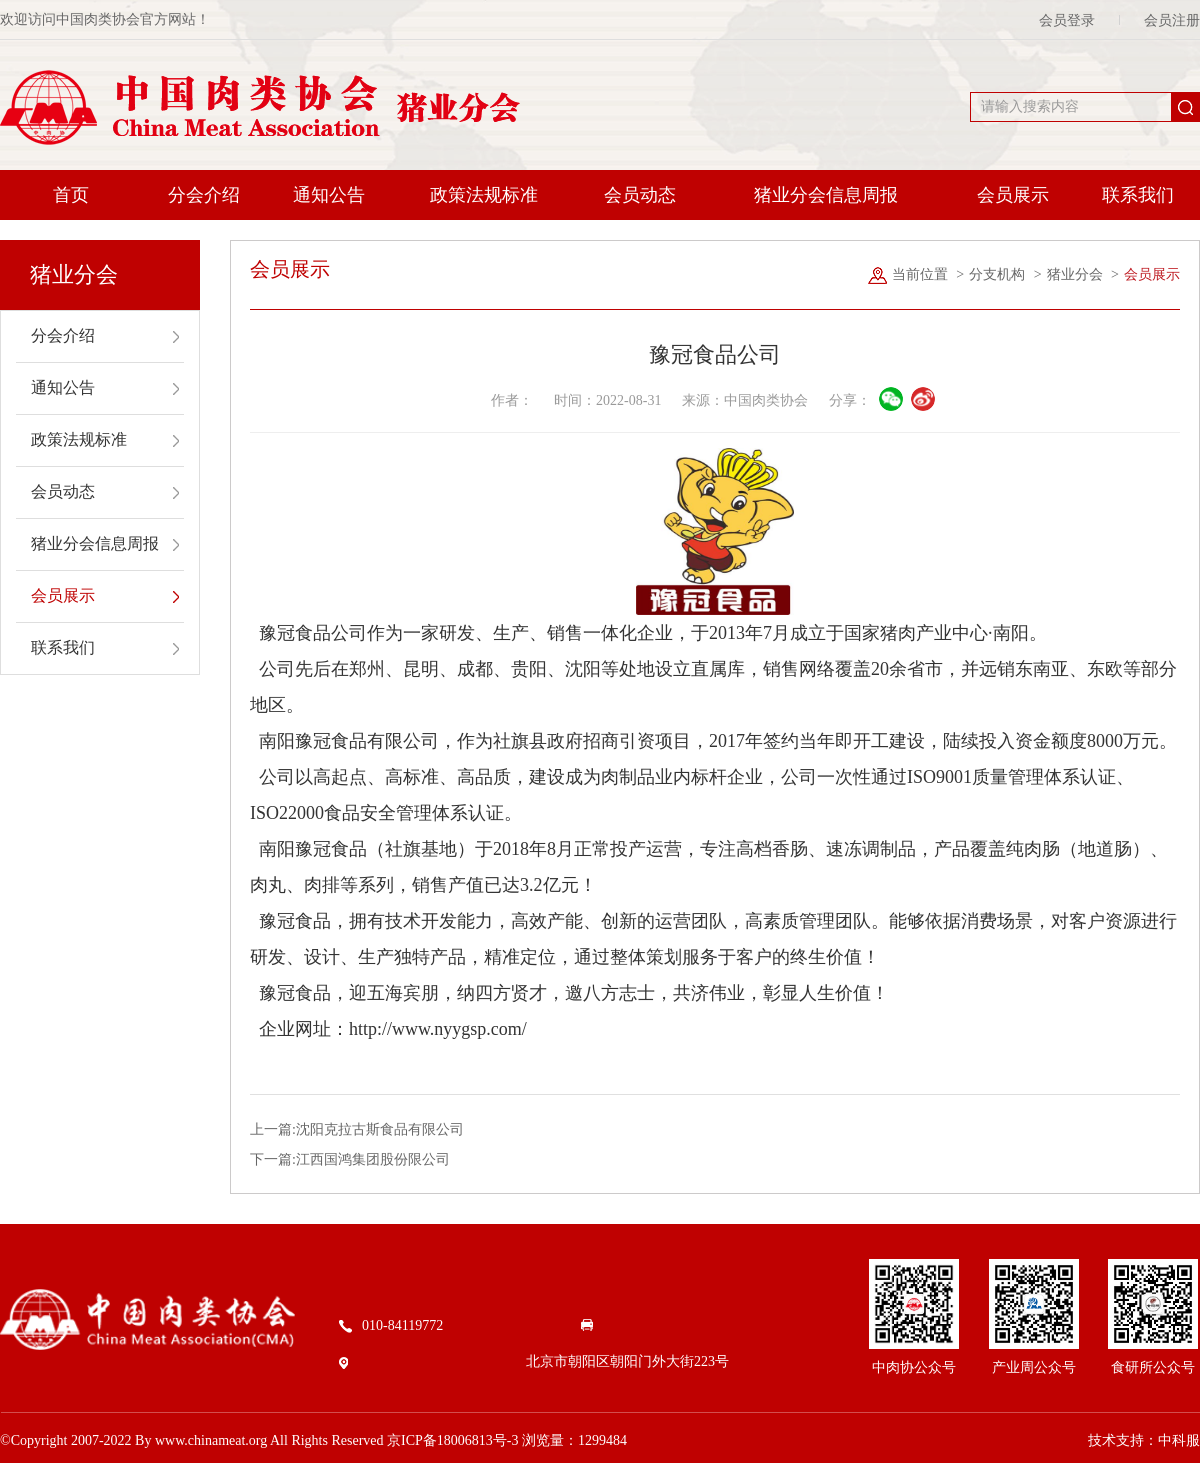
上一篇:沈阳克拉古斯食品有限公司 (357, 1129)
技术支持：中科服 (1144, 1440)
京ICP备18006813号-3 (452, 1440)
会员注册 (1172, 20)
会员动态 (640, 195)
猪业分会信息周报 (826, 195)
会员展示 (1013, 195)
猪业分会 (1075, 274)
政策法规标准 (484, 195)
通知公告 (329, 195)
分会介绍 (204, 195)
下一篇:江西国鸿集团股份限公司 (350, 1159)
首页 (71, 195)
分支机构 (997, 274)
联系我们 (1138, 195)
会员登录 (1067, 20)
